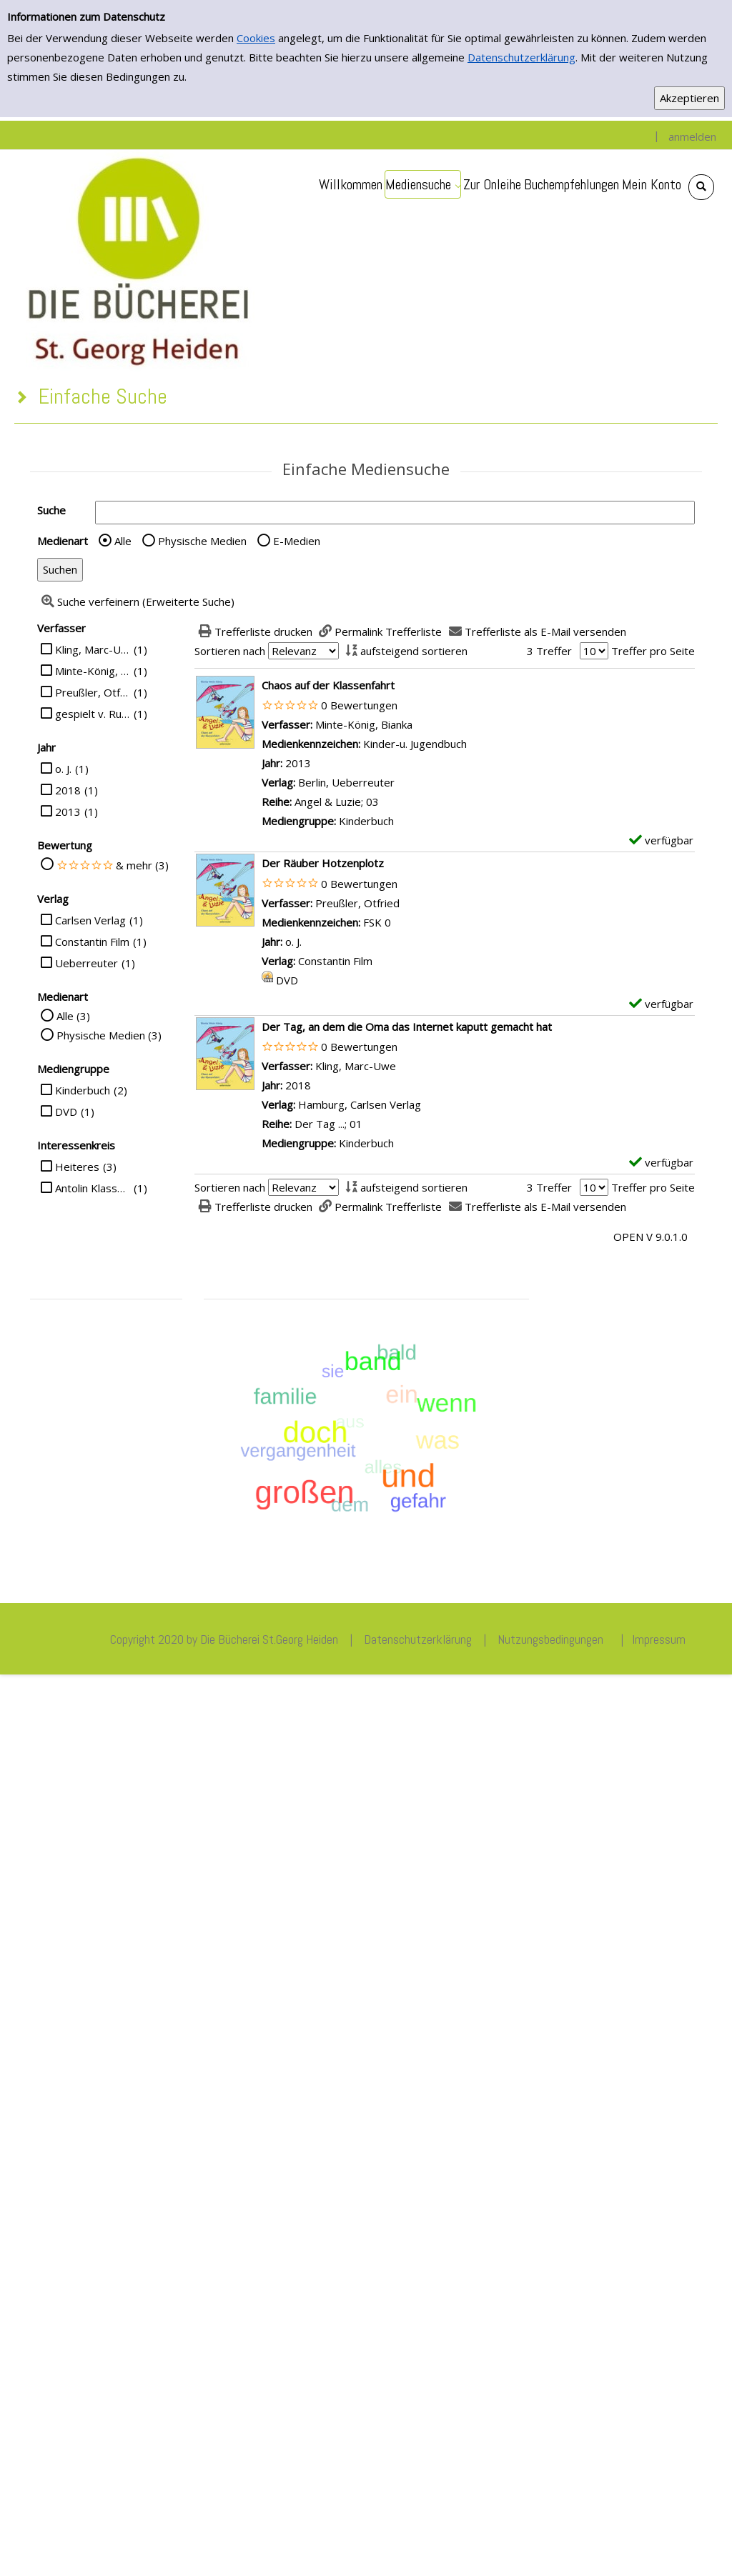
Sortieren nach (229, 651)
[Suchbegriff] (395, 512)
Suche (51, 510)
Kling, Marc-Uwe (92, 649)
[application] (423, 184)
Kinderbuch (82, 1090)
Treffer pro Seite (653, 651)
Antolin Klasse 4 (92, 1188)
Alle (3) (73, 1016)
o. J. (63, 769)
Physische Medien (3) (109, 1035)
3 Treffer (549, 651)
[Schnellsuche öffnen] (701, 187)
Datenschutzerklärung (521, 57)
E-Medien (296, 541)
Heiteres (77, 1166)
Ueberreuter (86, 963)
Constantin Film (92, 941)
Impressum (659, 1639)
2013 (68, 811)
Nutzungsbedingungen (550, 1639)
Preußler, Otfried (92, 692)
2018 (68, 790)
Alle (123, 541)
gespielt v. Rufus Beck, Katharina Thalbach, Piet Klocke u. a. (92, 714)
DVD (66, 1111)
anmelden (692, 136)
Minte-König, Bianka (92, 671)
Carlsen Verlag (90, 920)
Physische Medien (202, 541)
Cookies (256, 38)
